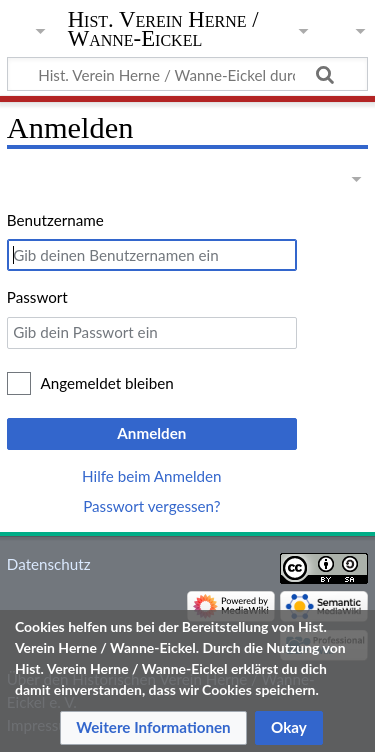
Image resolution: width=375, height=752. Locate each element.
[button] (153, 728)
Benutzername (55, 220)
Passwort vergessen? (151, 506)
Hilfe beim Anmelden (152, 476)
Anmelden (151, 433)
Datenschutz (49, 564)
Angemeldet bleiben (107, 383)
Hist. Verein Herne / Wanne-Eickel (163, 29)
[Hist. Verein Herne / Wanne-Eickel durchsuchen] (187, 74)
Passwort (37, 297)
